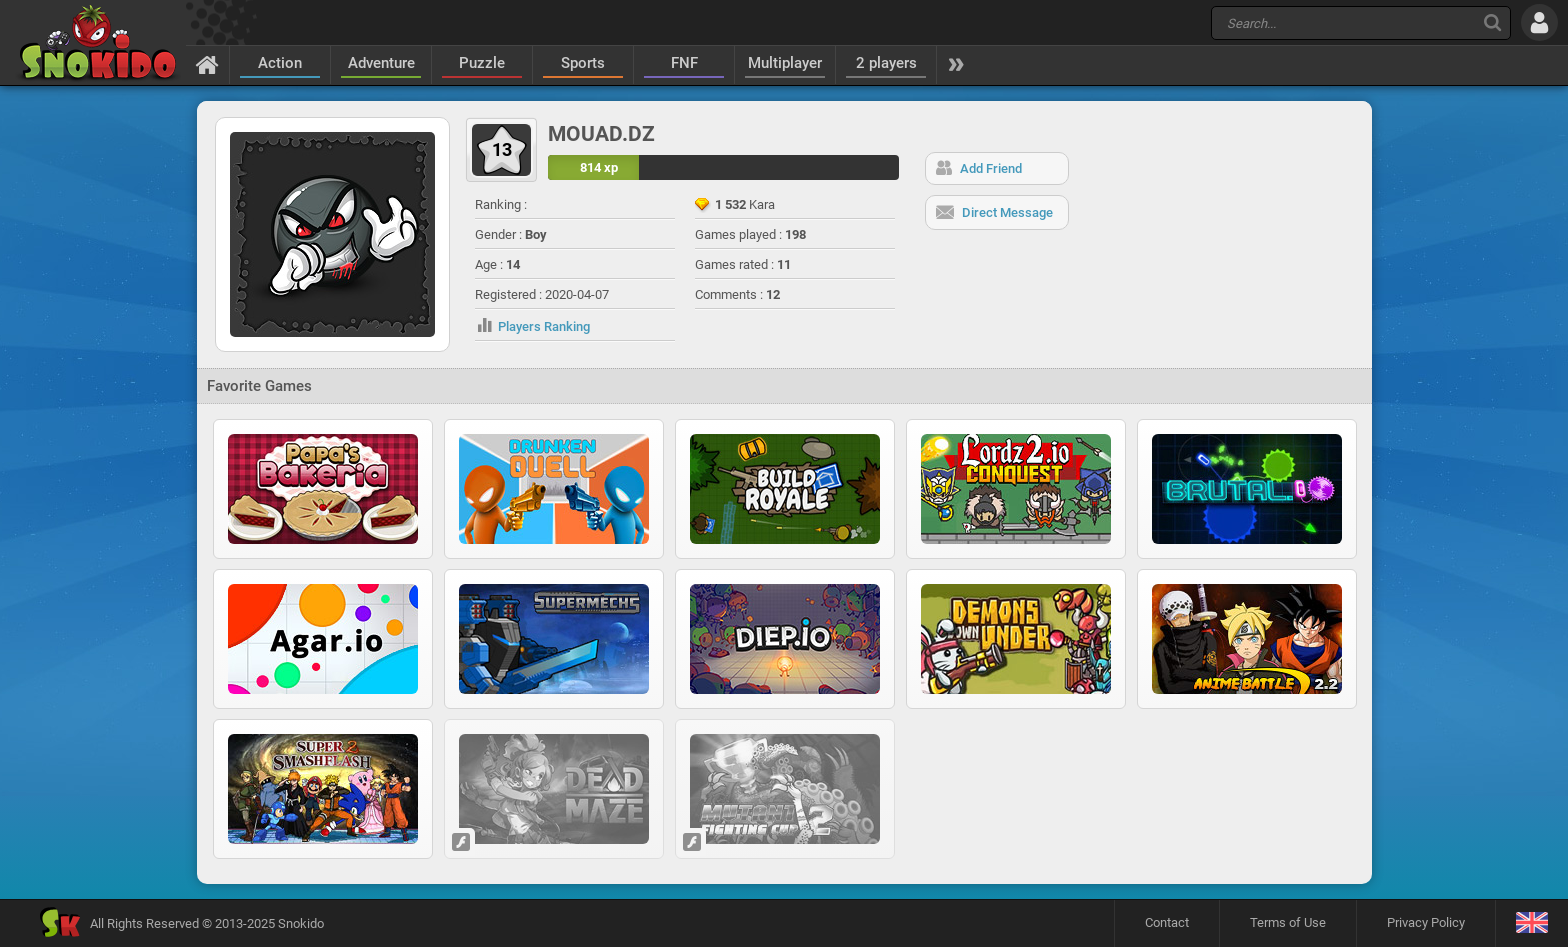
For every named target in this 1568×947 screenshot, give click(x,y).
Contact (1167, 922)
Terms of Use (1288, 922)
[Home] (207, 64)
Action (280, 63)
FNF (684, 63)
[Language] (1531, 923)
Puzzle (482, 63)
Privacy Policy (1426, 922)
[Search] (1492, 22)
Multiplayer (785, 63)
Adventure (381, 63)
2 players (886, 63)
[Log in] (1539, 22)
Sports (583, 63)
